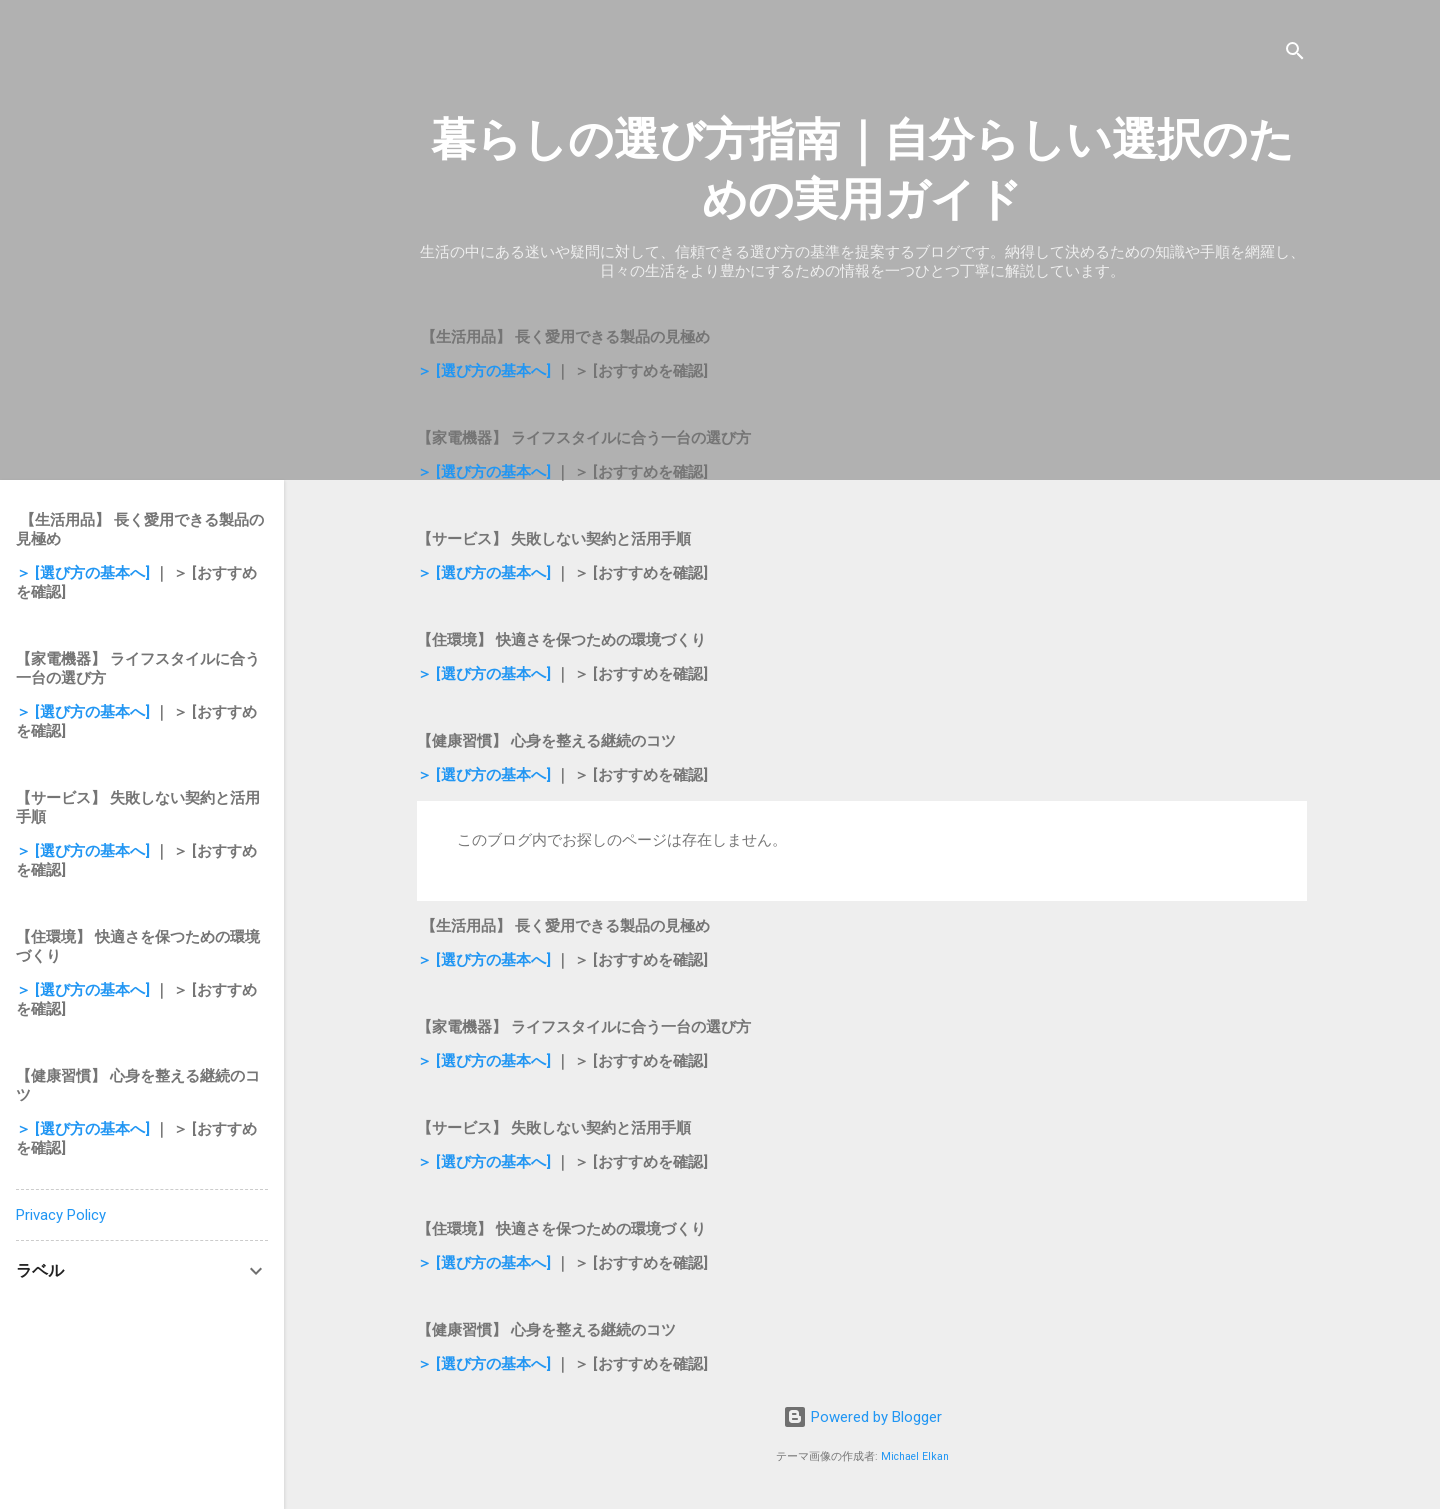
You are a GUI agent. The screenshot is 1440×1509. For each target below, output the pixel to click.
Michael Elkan (915, 1456)
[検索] (1295, 54)
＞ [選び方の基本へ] (484, 371)
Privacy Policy (61, 1215)
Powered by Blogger (862, 1417)
